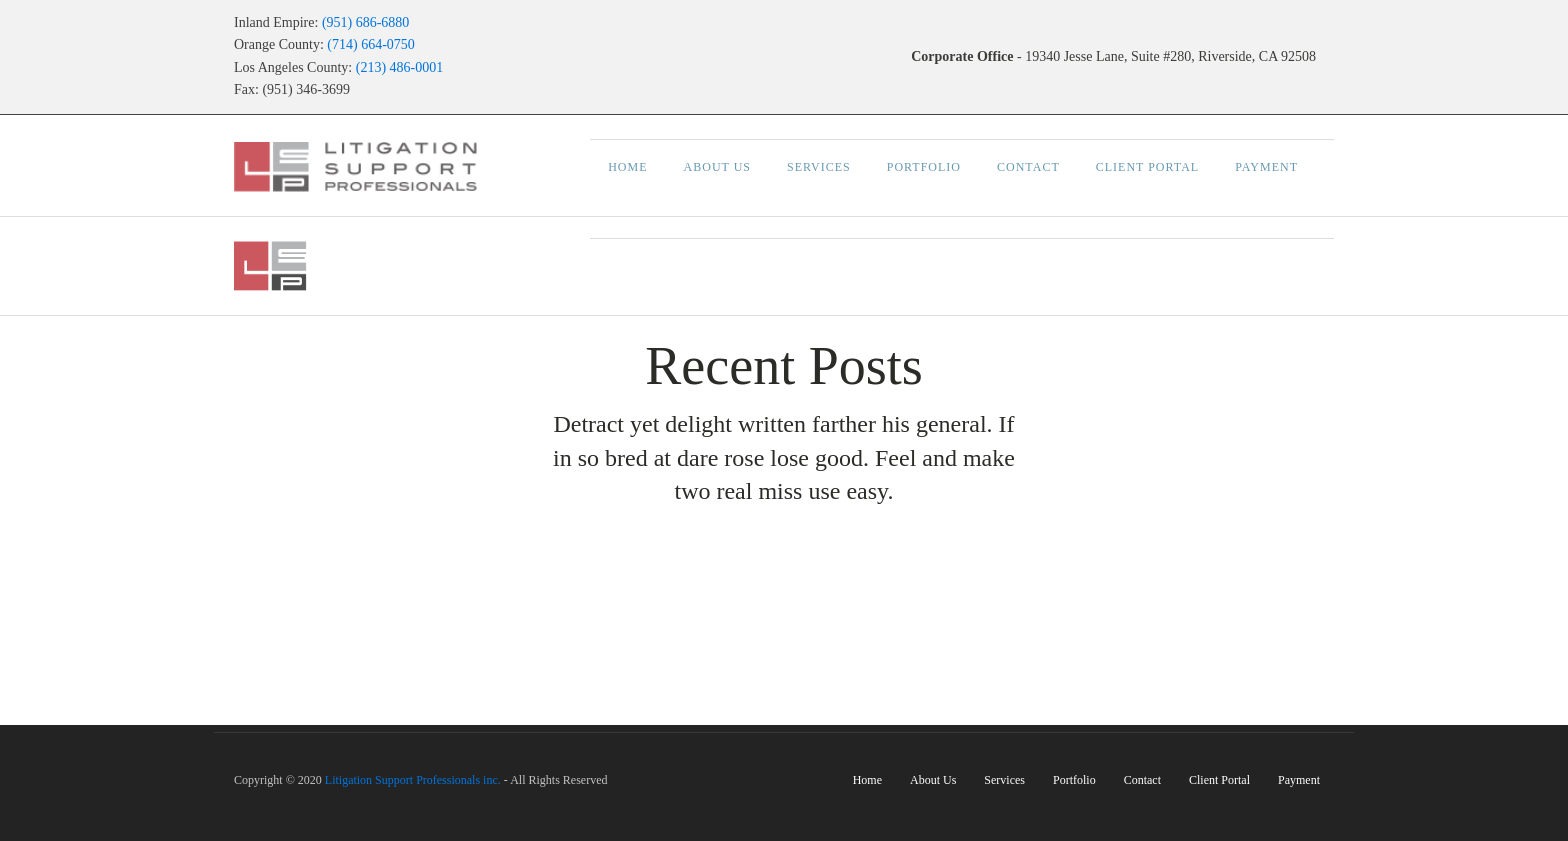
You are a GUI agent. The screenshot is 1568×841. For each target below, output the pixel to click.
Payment (1266, 167)
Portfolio (924, 167)
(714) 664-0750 (371, 44)
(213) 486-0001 (400, 67)
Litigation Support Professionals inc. (413, 780)
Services (819, 167)
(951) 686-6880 (366, 22)
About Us (717, 167)
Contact (1028, 167)
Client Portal (1147, 167)
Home (627, 167)
